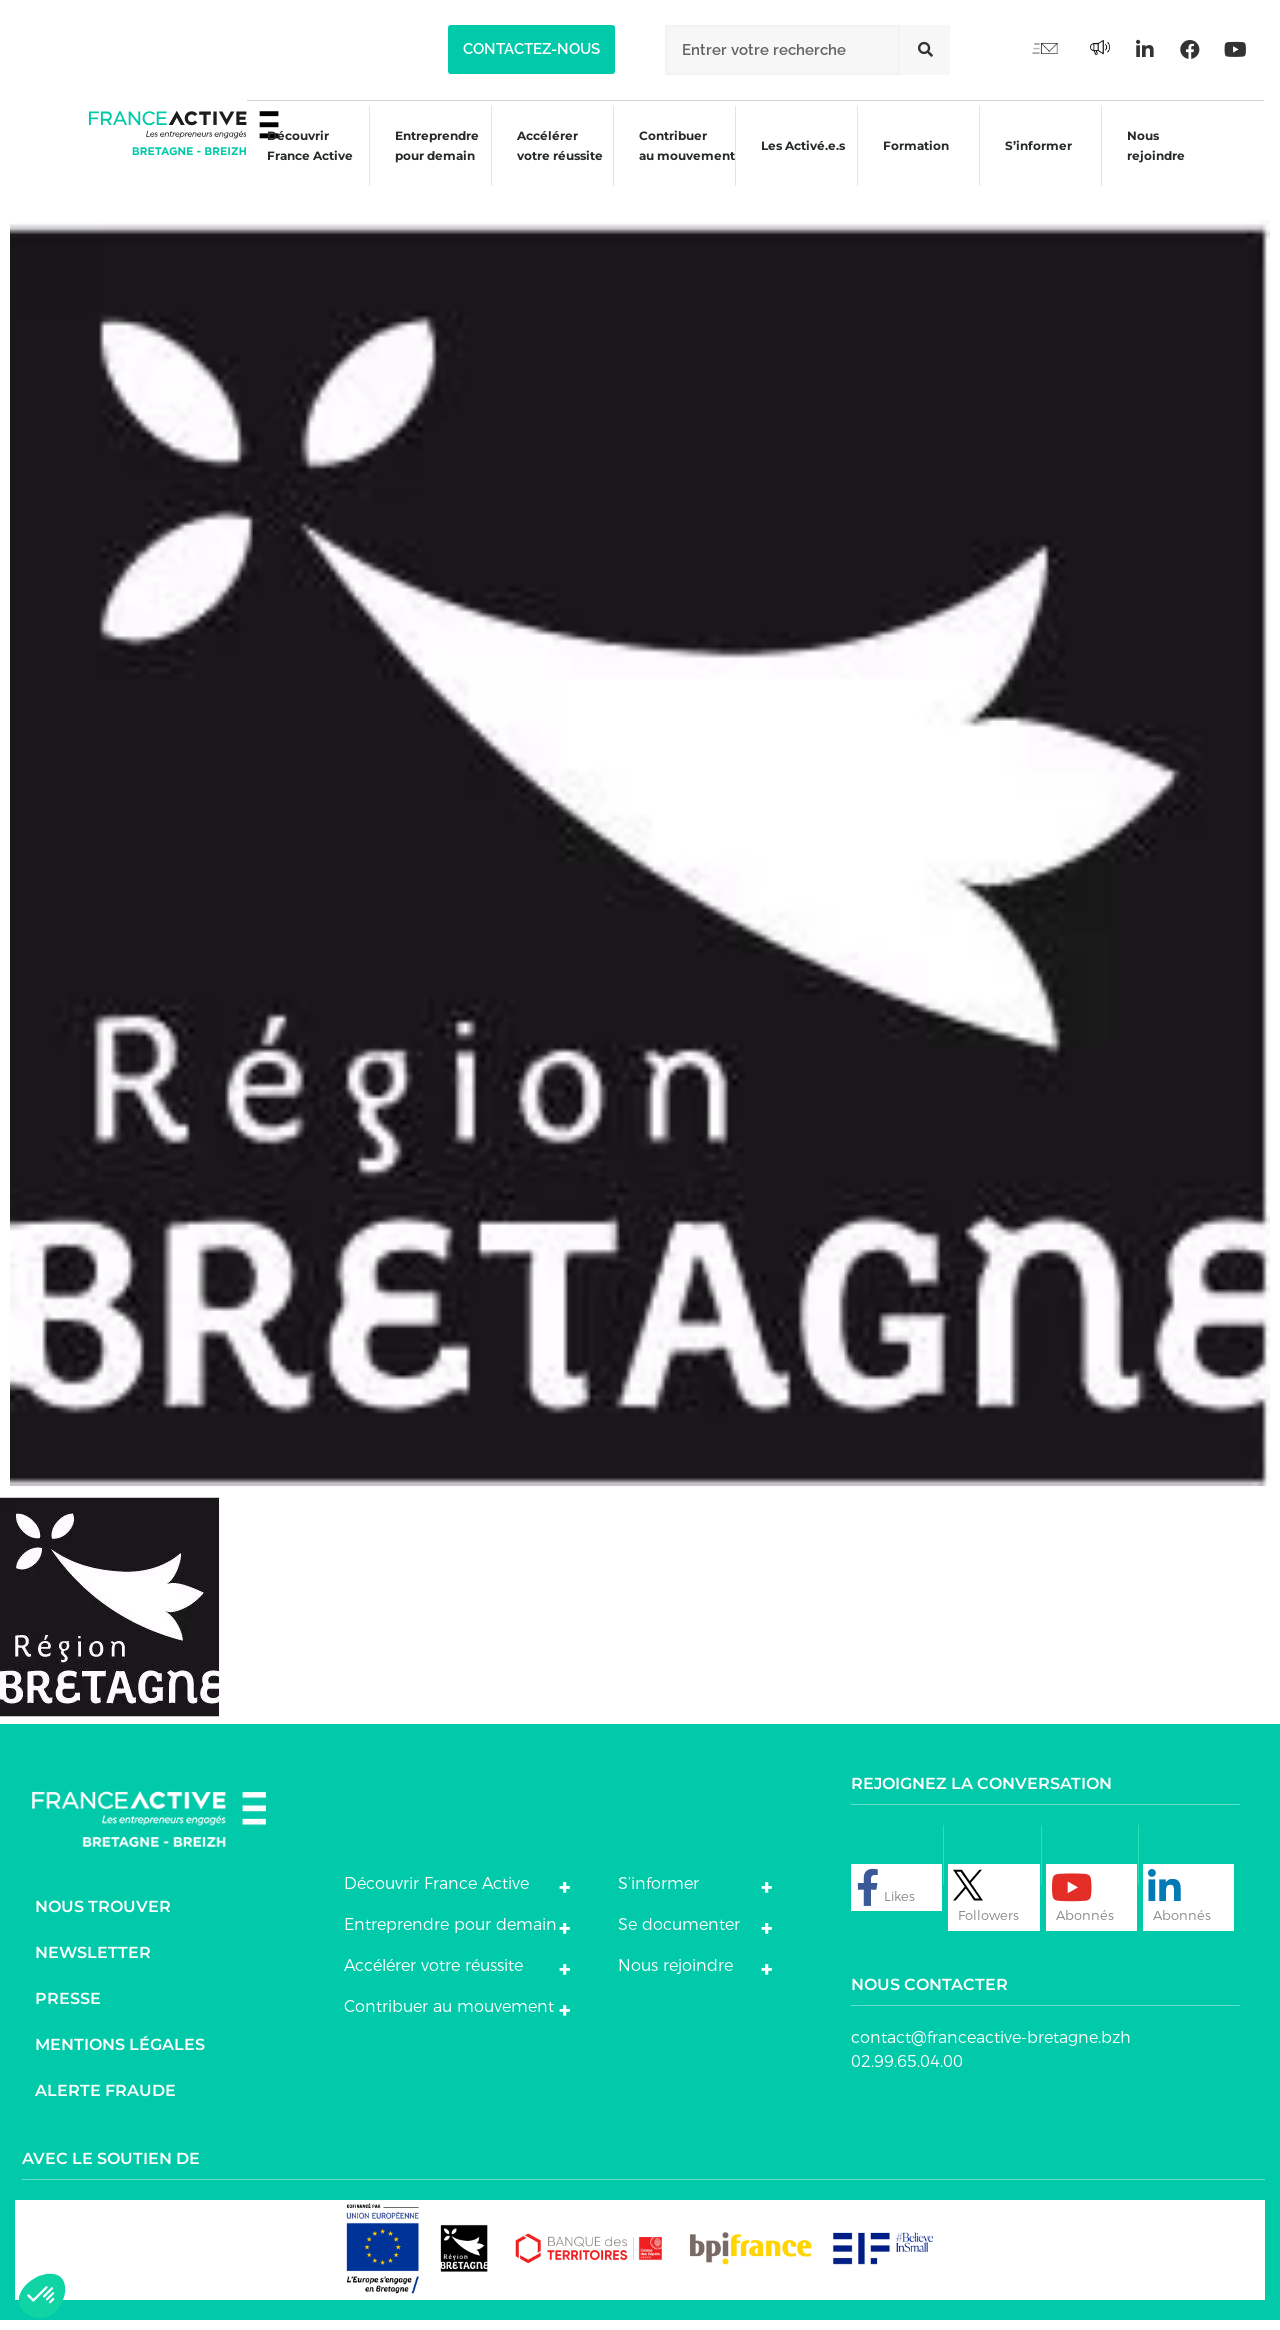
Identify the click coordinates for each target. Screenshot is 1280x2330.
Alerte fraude (105, 2100)
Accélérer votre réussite (546, 162)
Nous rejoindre (1158, 162)
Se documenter (679, 1934)
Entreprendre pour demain (420, 162)
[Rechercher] (925, 50)
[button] (531, 49)
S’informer (1037, 165)
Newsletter (93, 1962)
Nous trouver (103, 1916)
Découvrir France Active (290, 162)
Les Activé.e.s (806, 162)
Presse (68, 2008)
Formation (912, 165)
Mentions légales (120, 2054)
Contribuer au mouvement (676, 162)
